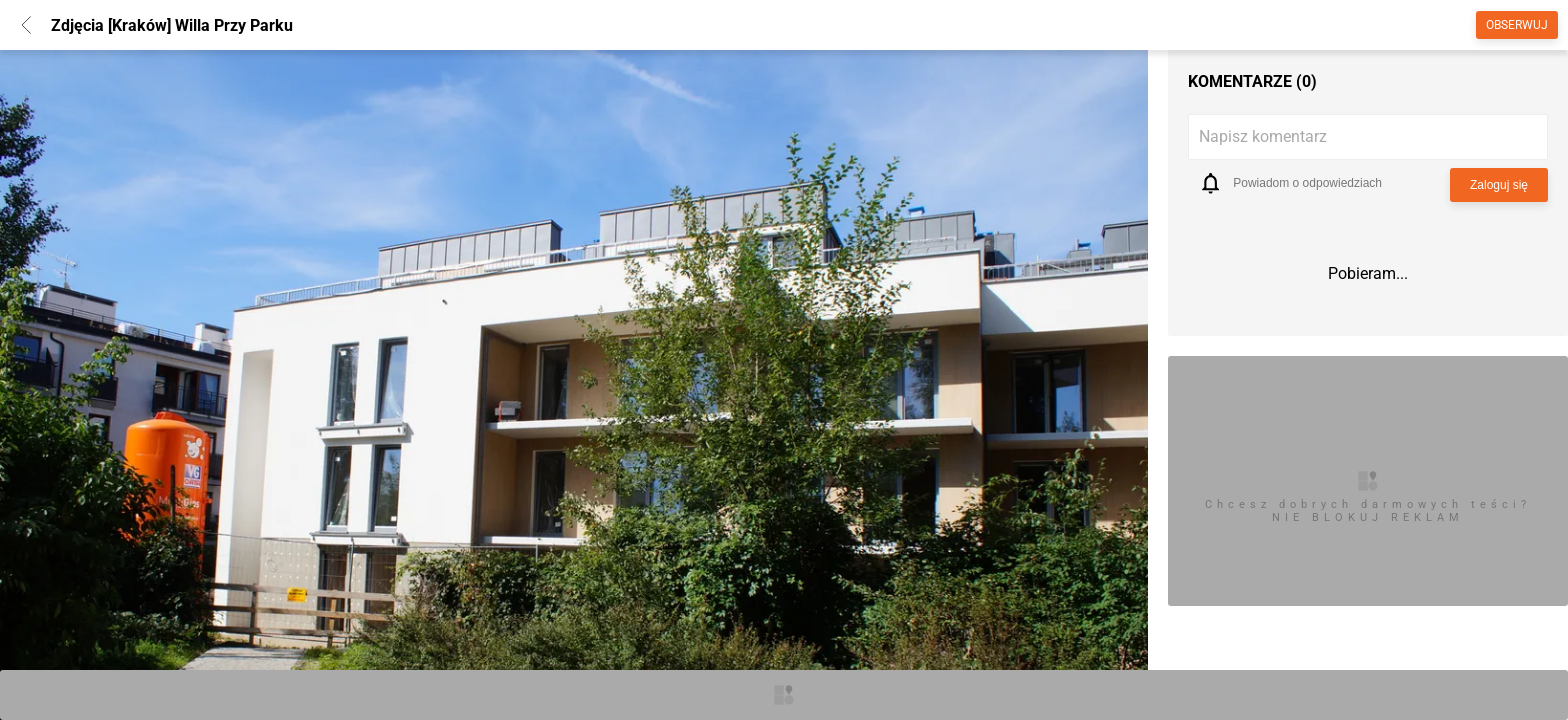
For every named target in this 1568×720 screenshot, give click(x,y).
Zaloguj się (1499, 185)
